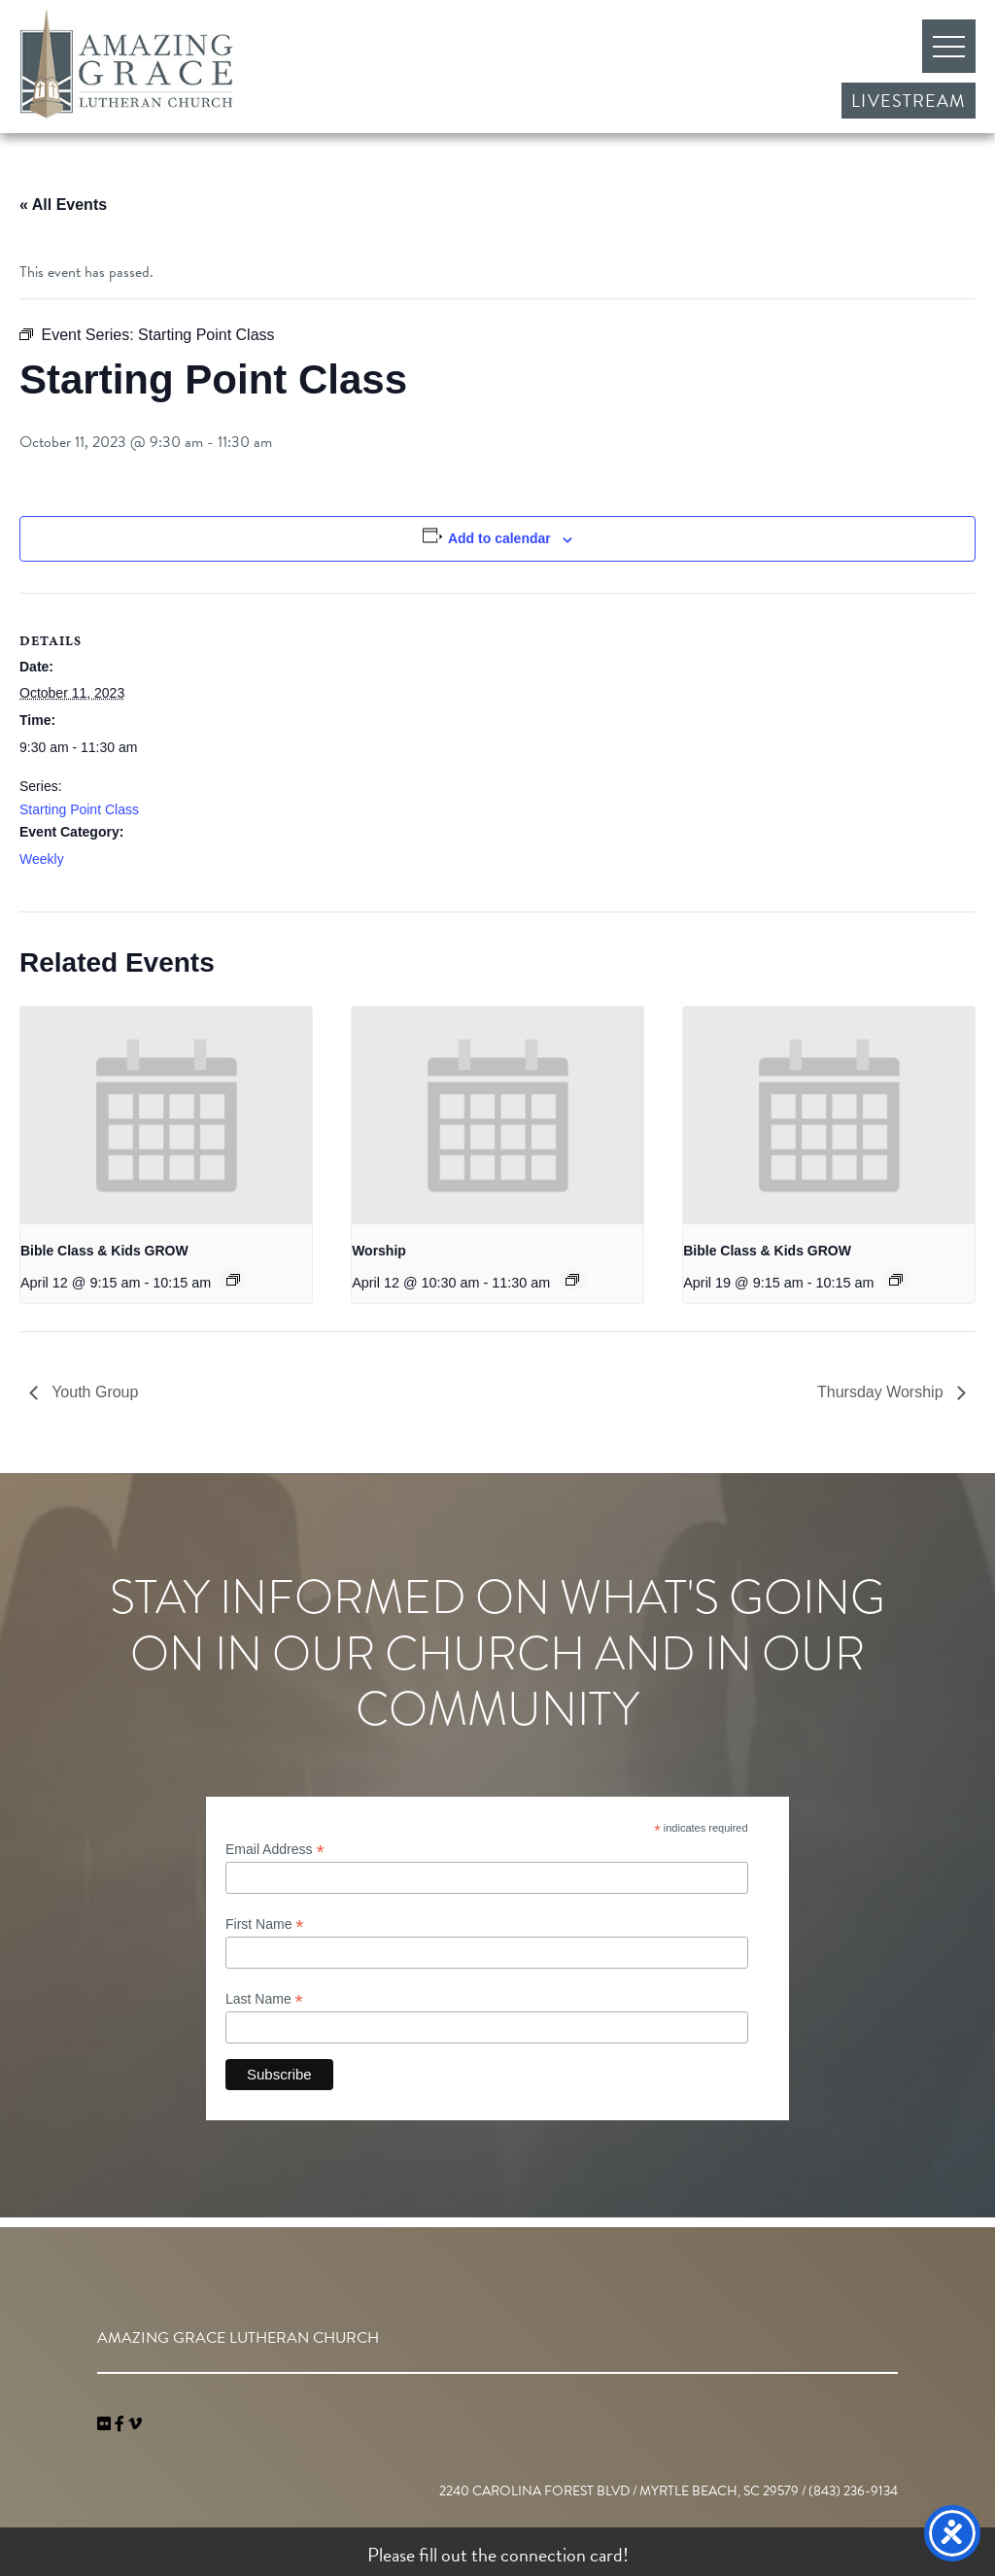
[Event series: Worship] (572, 1280)
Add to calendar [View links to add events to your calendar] (499, 538)
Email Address (275, 1849)
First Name (264, 1924)
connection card (561, 2554)
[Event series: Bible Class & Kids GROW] (233, 1280)
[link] (106, 2424)
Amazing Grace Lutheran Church (126, 64)
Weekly (41, 859)
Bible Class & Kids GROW (104, 1250)
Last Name (264, 1999)
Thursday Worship (882, 1392)
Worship (379, 1250)
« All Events (63, 204)
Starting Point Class (79, 809)
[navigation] (135, 2424)
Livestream (908, 100)
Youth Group (93, 1392)
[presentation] (166, 1116)
